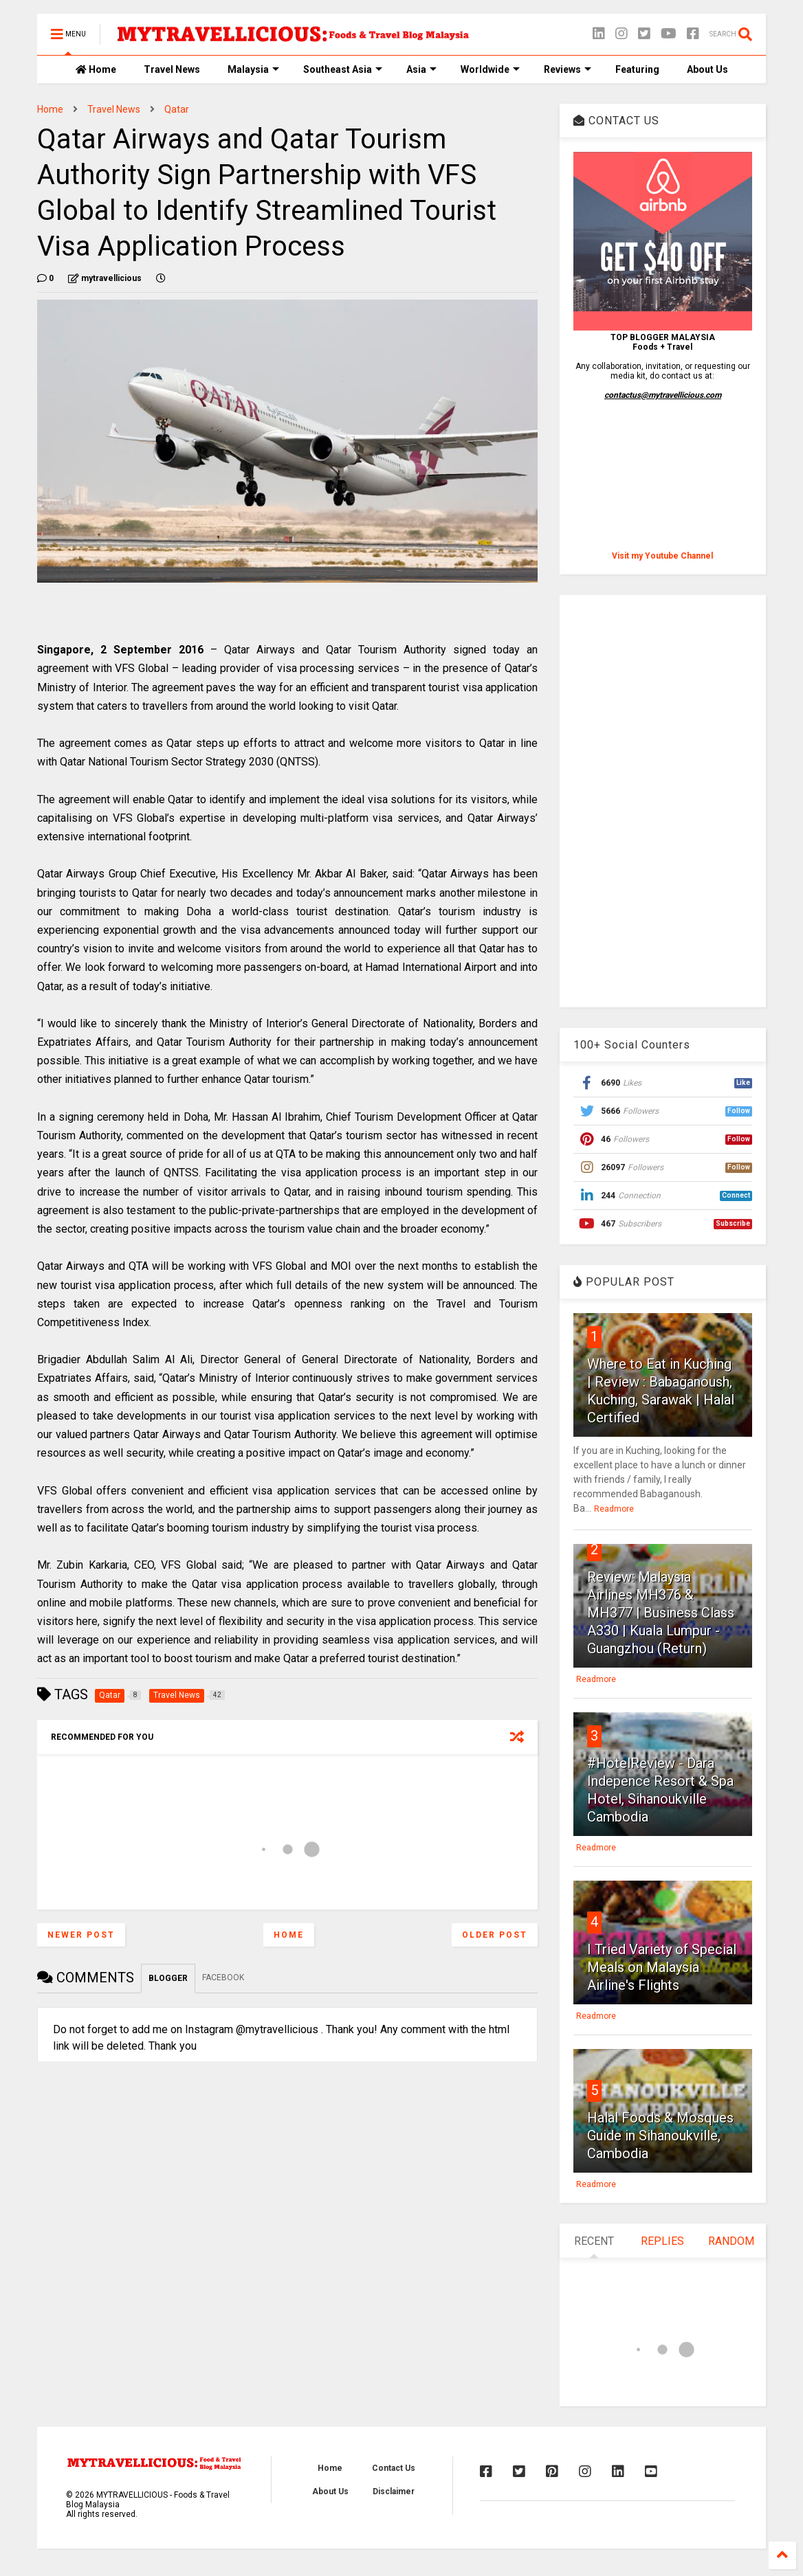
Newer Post (81, 1935)
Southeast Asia (342, 69)
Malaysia (253, 69)
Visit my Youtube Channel (662, 556)
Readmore (614, 1509)
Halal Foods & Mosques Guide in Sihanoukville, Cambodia (660, 2135)
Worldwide (490, 69)
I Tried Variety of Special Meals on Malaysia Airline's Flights (661, 1967)
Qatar (176, 109)
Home (96, 69)
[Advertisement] (662, 801)
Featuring (637, 69)
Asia (421, 69)
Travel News (172, 69)
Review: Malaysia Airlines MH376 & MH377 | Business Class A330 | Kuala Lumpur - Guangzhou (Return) (660, 1613)
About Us (707, 69)
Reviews (567, 69)
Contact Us (393, 2468)
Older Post (494, 1935)
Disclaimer (394, 2491)
